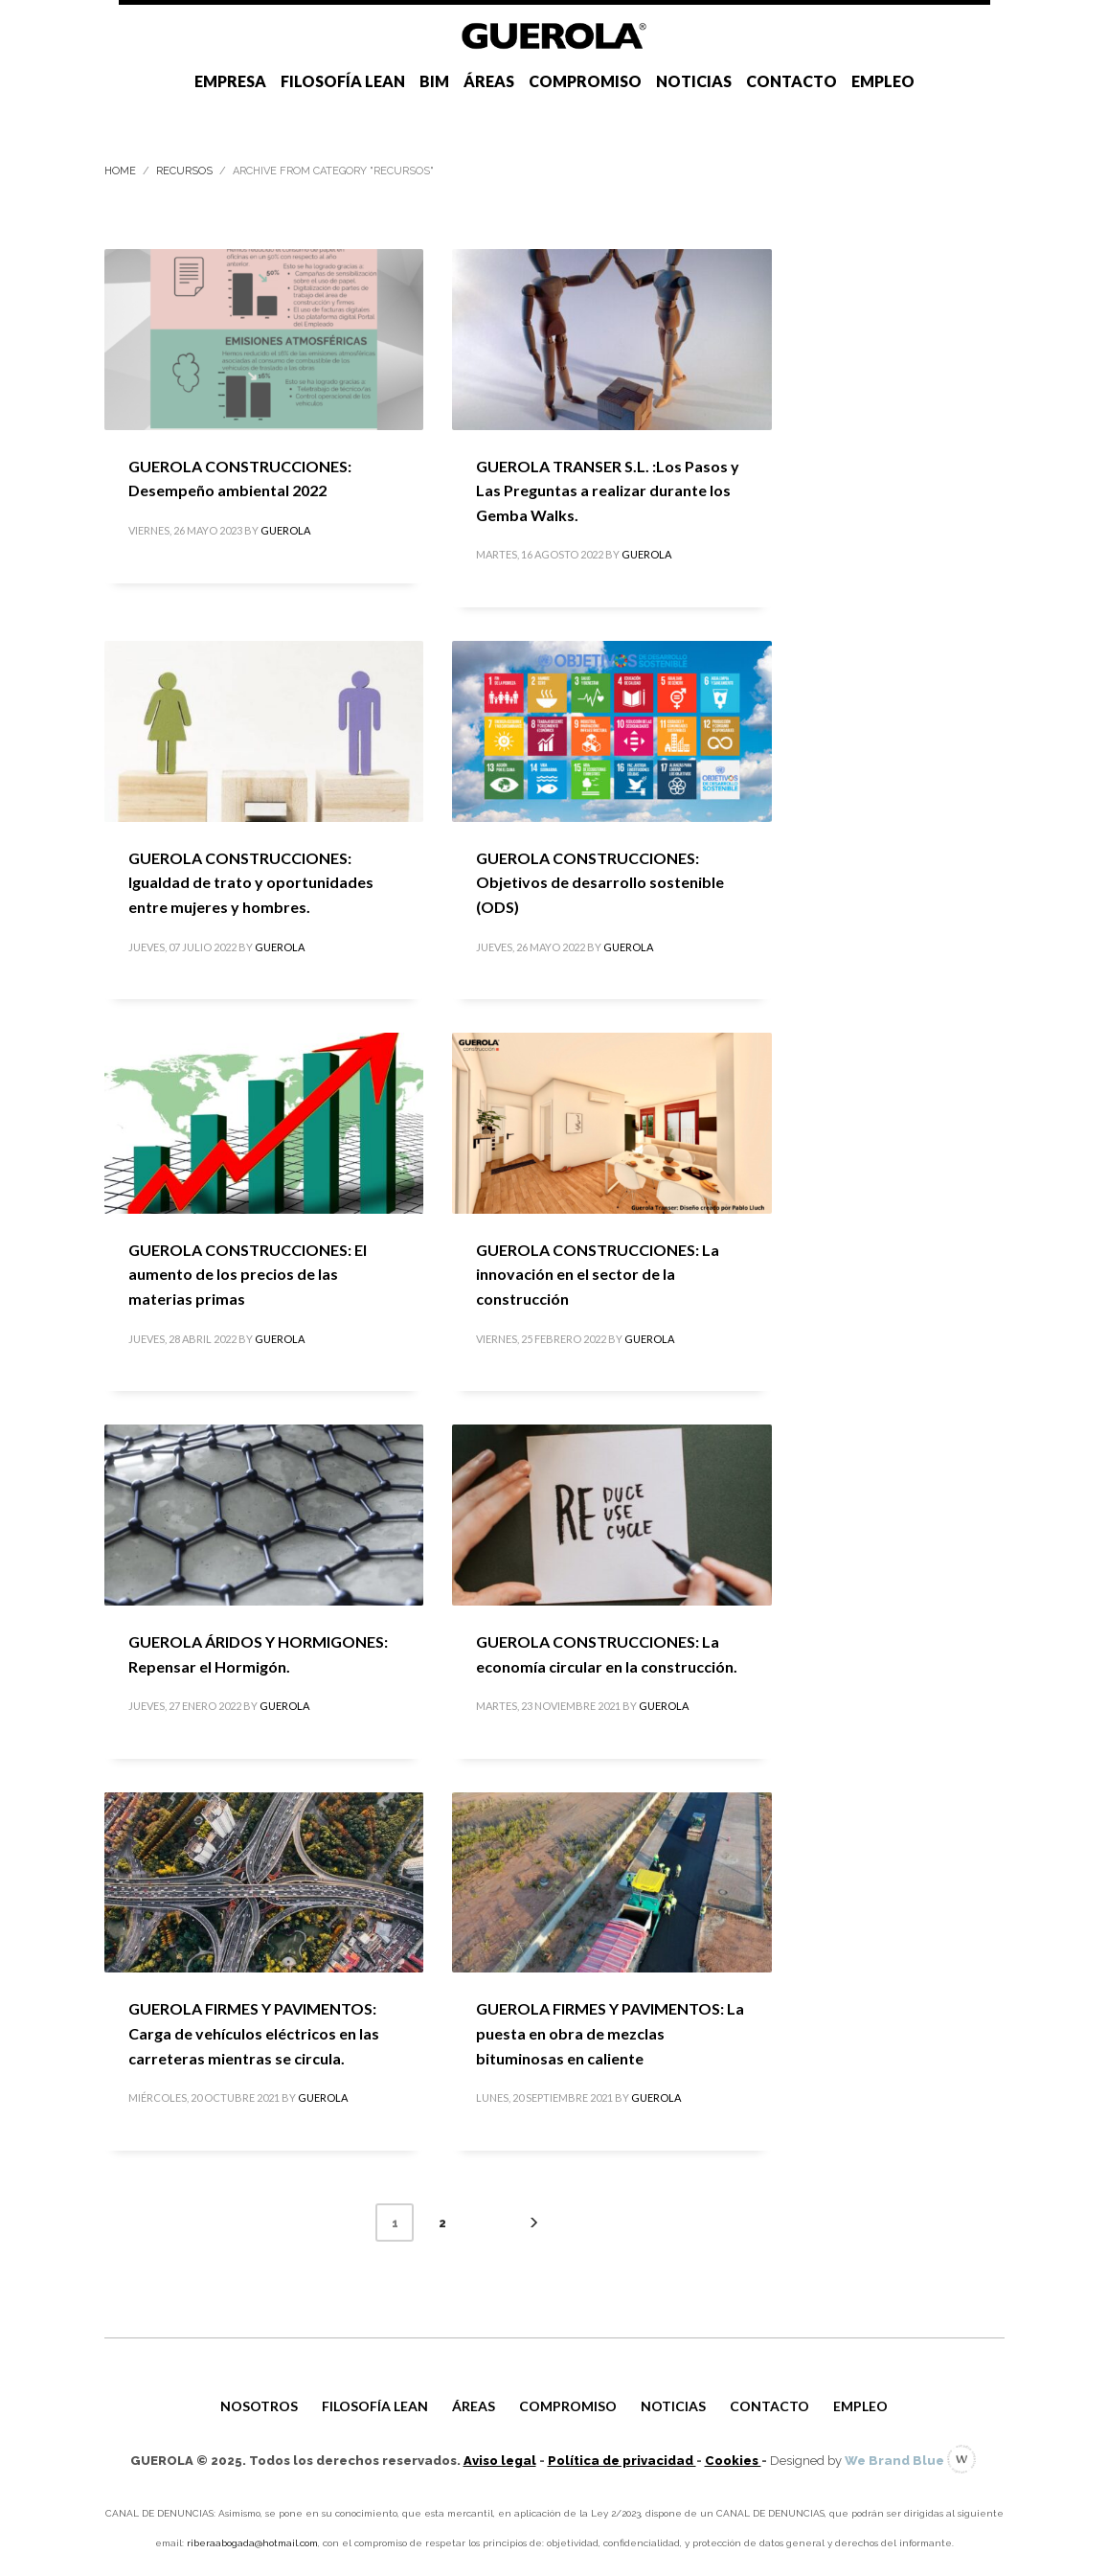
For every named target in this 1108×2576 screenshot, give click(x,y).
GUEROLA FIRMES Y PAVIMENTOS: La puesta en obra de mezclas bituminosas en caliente (610, 2032)
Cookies (733, 2460)
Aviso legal (500, 2460)
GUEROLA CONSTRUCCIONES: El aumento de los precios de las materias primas (247, 1274)
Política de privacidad (622, 2460)
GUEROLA (285, 530)
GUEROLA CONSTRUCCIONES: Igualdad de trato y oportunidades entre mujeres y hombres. (250, 882)
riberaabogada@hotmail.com (252, 2543)
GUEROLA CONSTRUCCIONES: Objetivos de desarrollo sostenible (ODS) (600, 882)
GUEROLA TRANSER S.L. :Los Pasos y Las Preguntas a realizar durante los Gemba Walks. (607, 490)
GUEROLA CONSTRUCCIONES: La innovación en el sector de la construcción (597, 1274)
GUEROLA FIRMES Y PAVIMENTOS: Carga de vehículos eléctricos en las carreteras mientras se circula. (253, 2032)
